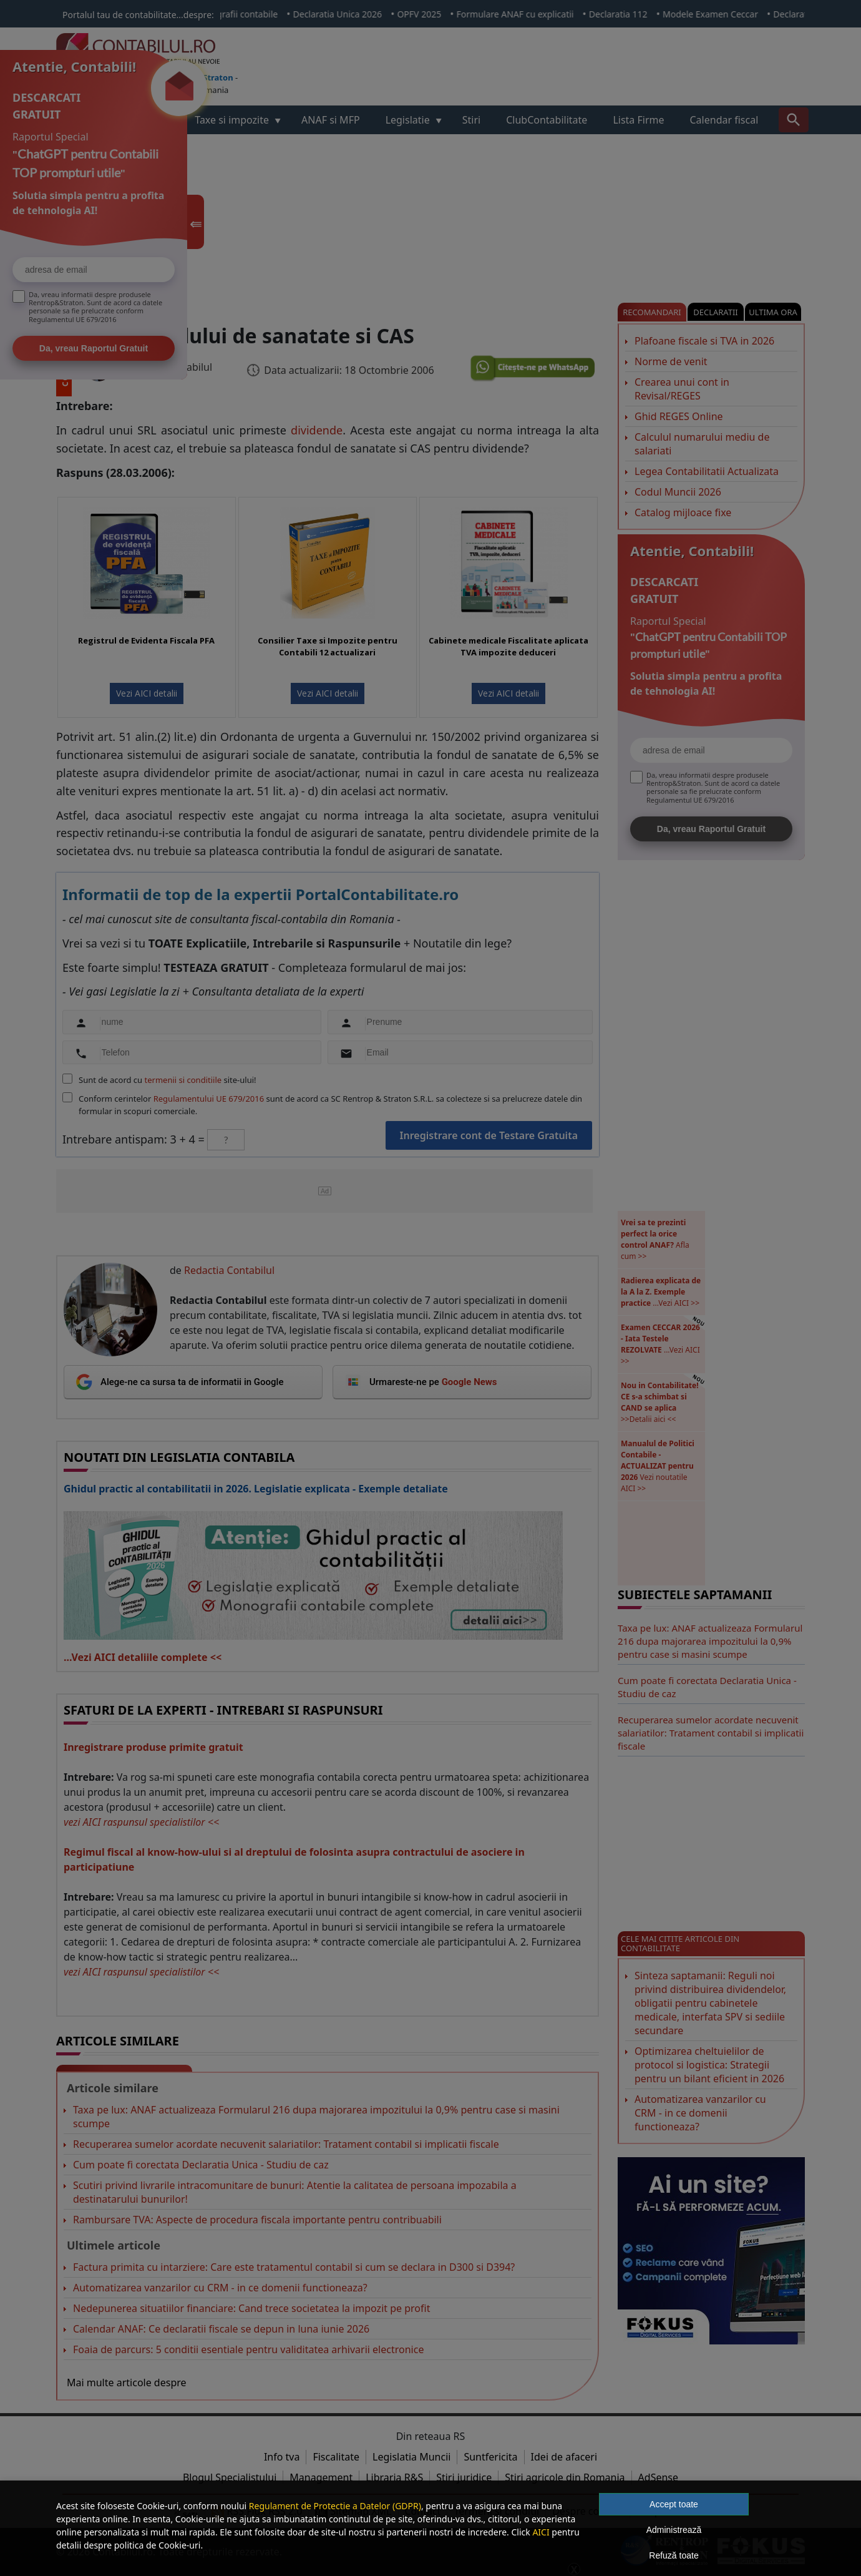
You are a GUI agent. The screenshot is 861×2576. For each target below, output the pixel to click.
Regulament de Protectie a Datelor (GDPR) (335, 2506)
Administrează (674, 2530)
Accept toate (673, 2504)
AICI (540, 2532)
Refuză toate (673, 2555)
